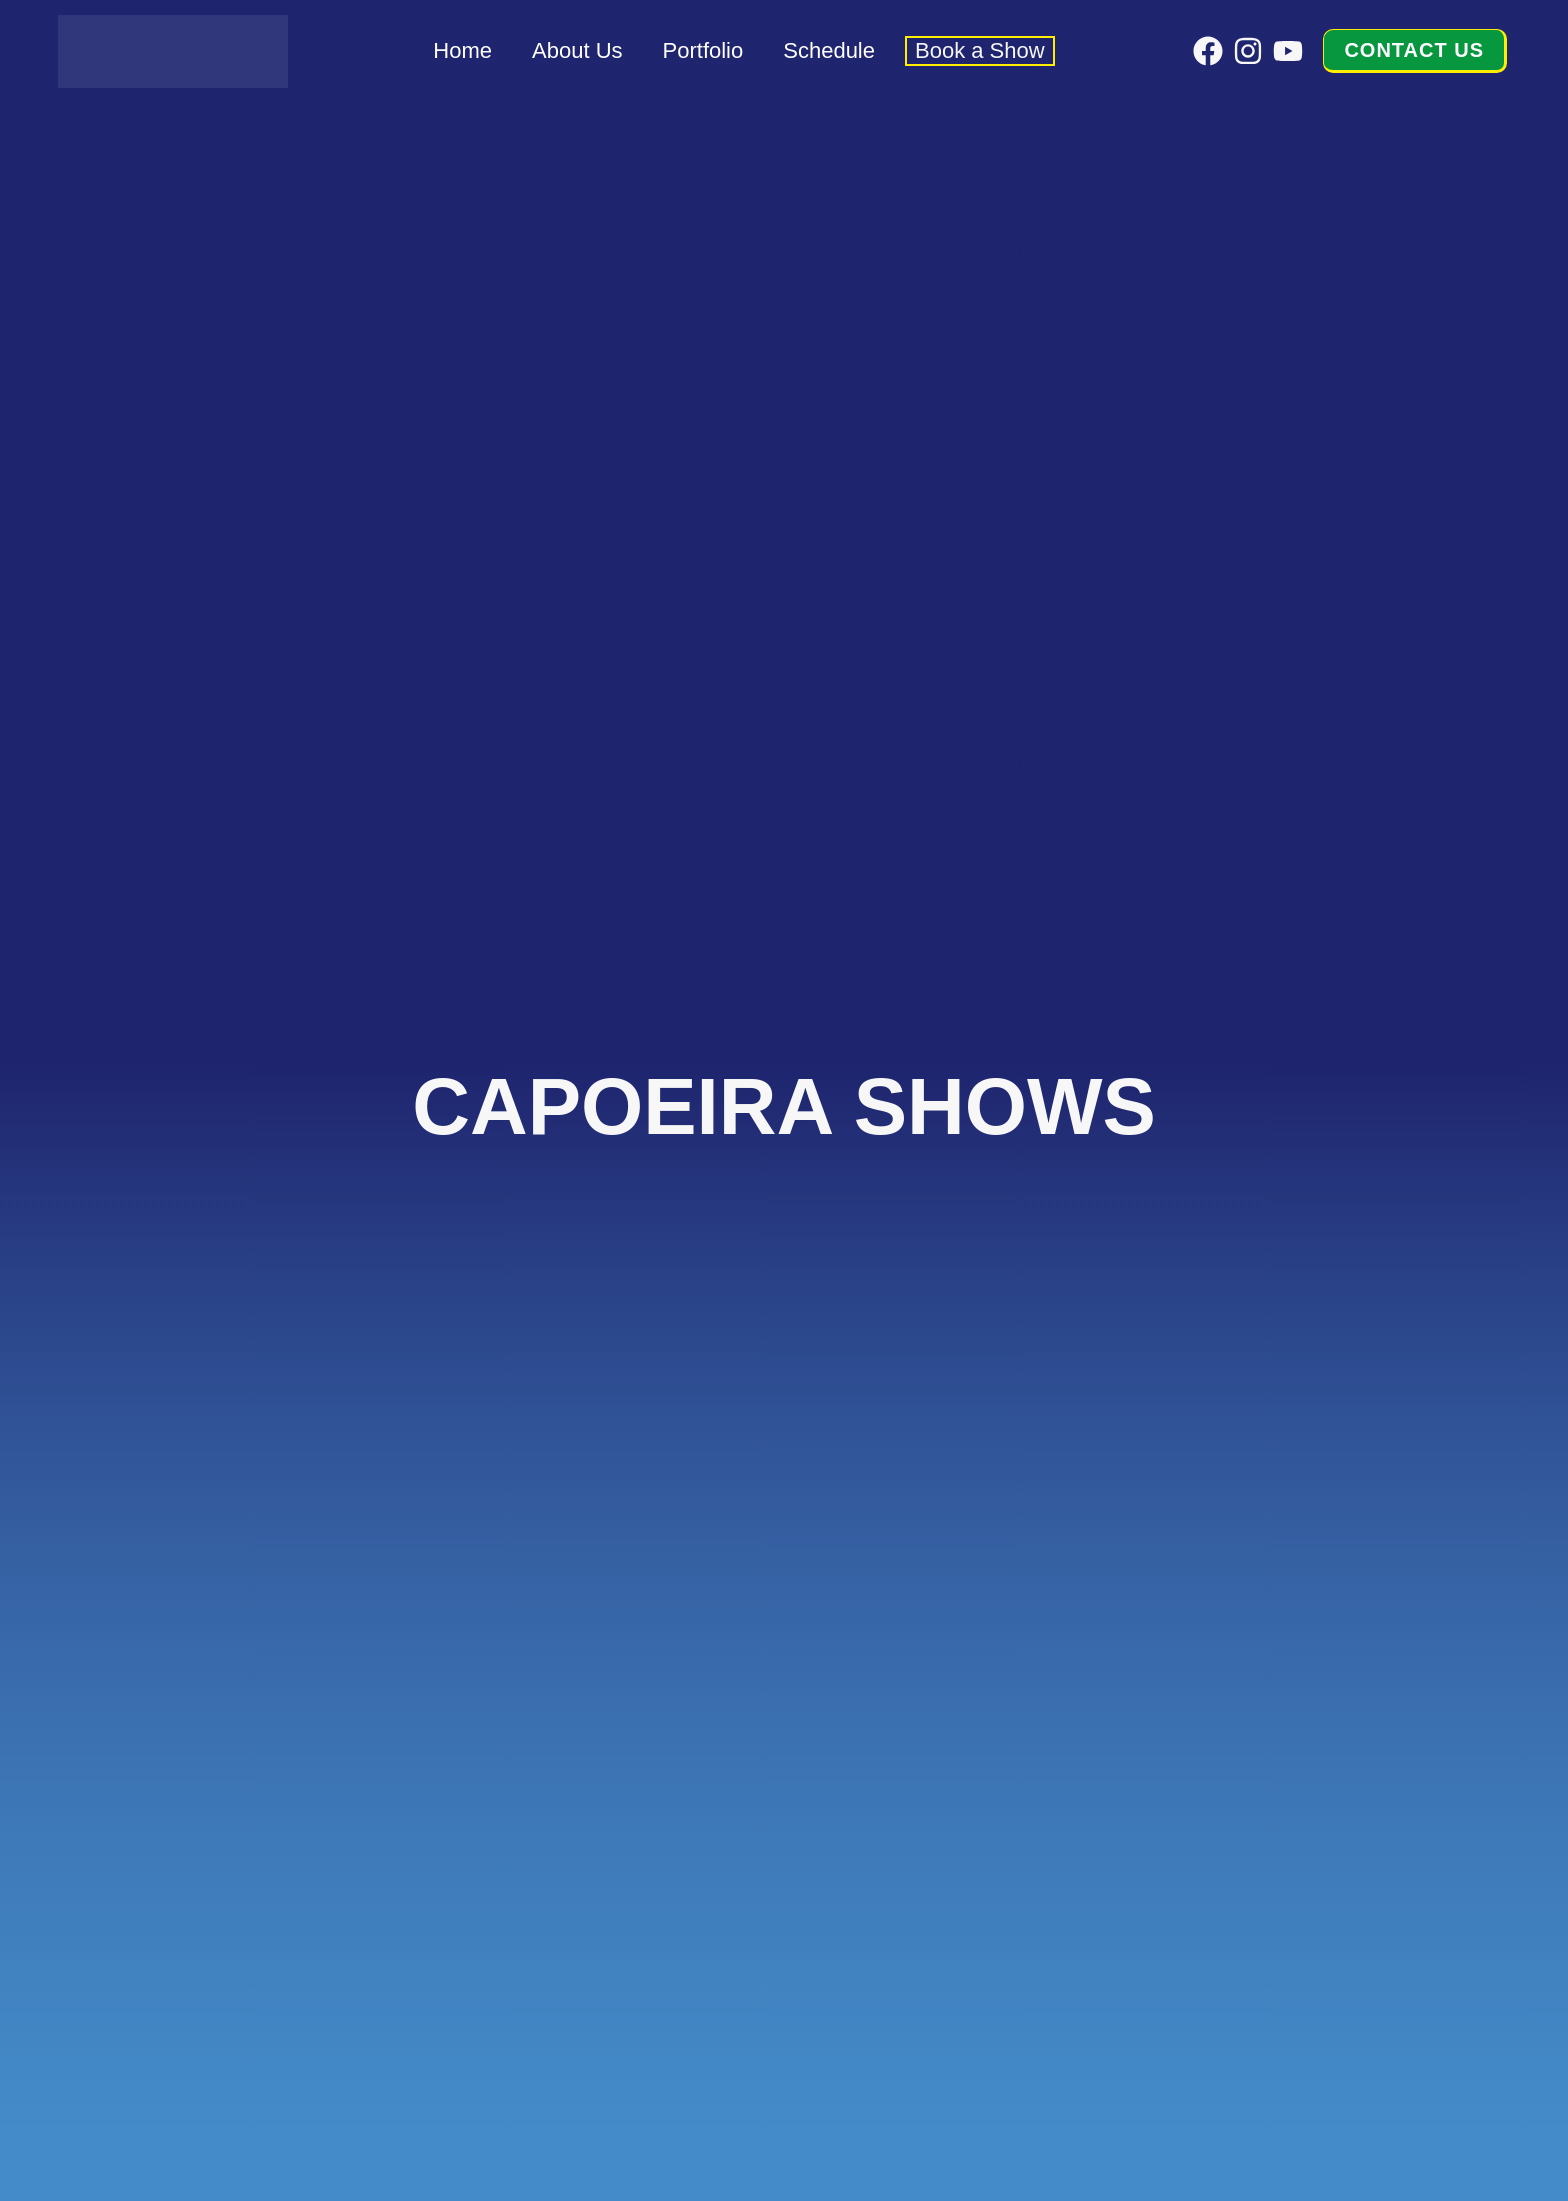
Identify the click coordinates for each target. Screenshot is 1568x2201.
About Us (577, 50)
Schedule (829, 50)
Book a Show (980, 50)
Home (462, 50)
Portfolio (703, 50)
